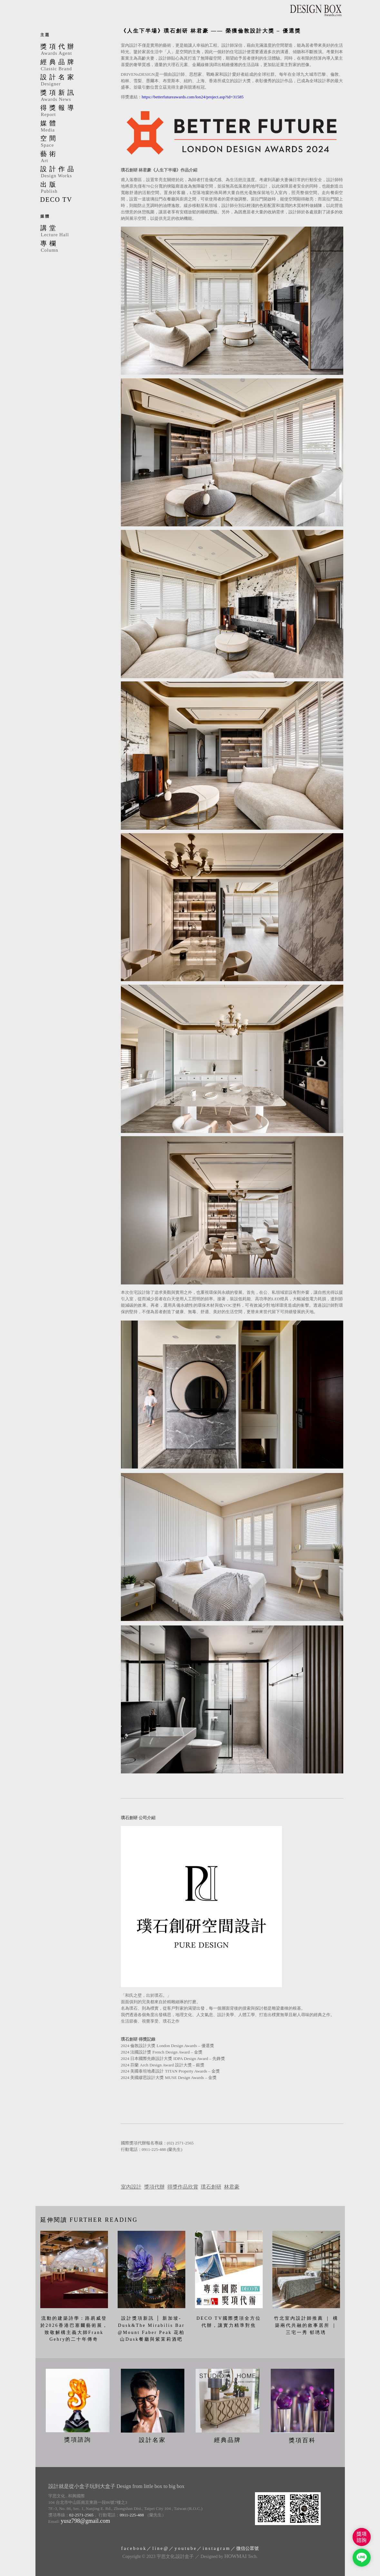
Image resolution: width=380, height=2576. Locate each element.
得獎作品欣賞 (182, 2187)
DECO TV (56, 199)
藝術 (73, 157)
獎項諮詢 (77, 2438)
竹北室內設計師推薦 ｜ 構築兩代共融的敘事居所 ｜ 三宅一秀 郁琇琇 (306, 2325)
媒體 (73, 127)
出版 (73, 188)
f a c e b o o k (133, 2546)
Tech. (241, 2554)
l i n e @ (160, 2546)
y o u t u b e (185, 2546)
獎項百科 (302, 2438)
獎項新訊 (73, 96)
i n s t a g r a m (216, 2546)
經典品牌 (73, 65)
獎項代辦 (154, 2187)
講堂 (73, 231)
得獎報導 (73, 111)
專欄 (73, 247)
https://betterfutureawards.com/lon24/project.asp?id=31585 (193, 96)
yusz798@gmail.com (85, 2519)
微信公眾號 (247, 2546)
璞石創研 (211, 2187)
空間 (73, 142)
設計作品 (73, 172)
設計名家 (73, 80)
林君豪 (231, 2187)
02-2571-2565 (81, 2513)
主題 (45, 35)
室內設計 (131, 2187)
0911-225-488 (132, 2513)
